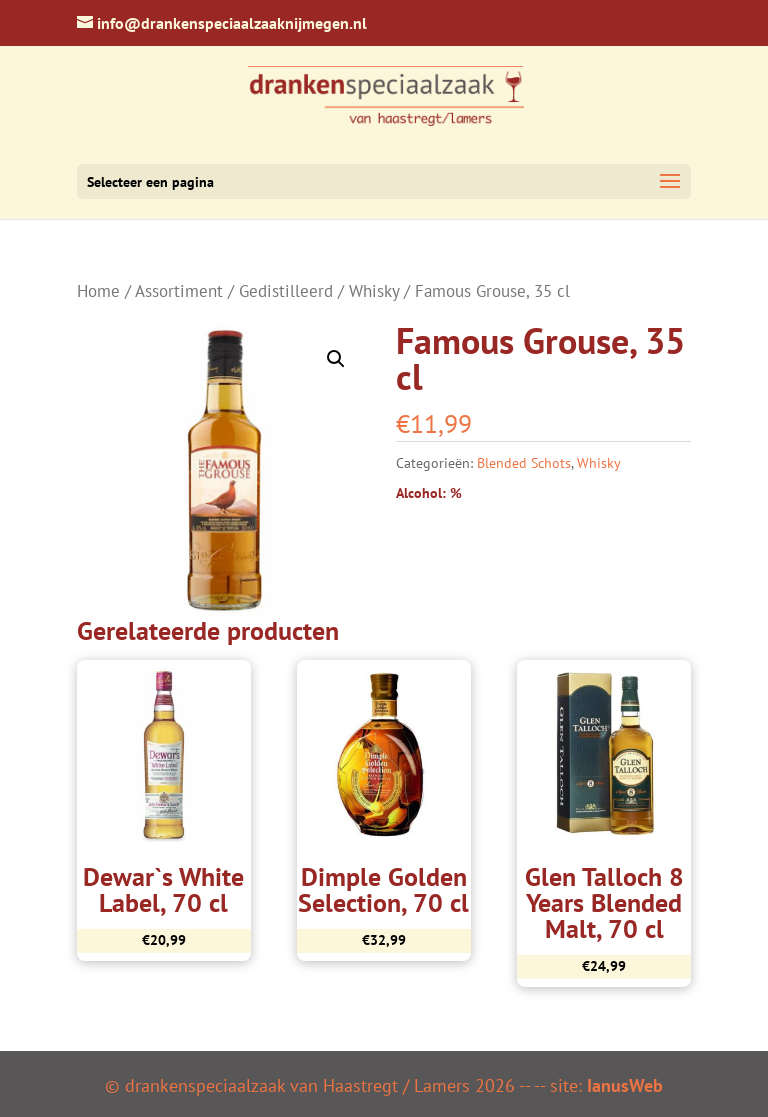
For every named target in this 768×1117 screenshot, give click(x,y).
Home (98, 291)
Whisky (374, 291)
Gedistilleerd (286, 291)
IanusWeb (625, 1085)
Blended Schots (524, 463)
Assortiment (179, 291)
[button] (336, 359)
